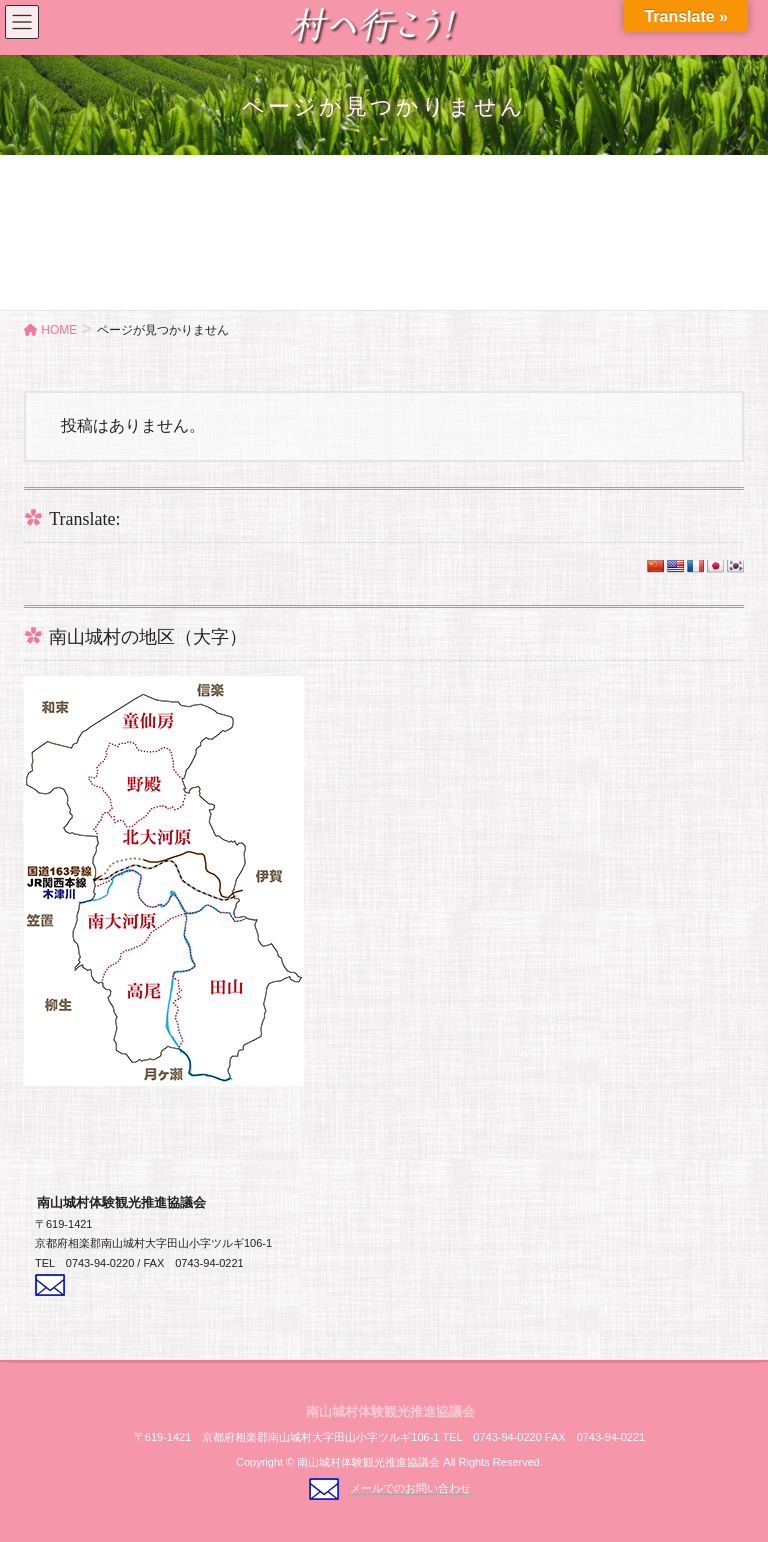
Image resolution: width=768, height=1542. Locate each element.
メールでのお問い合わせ (136, 1284)
